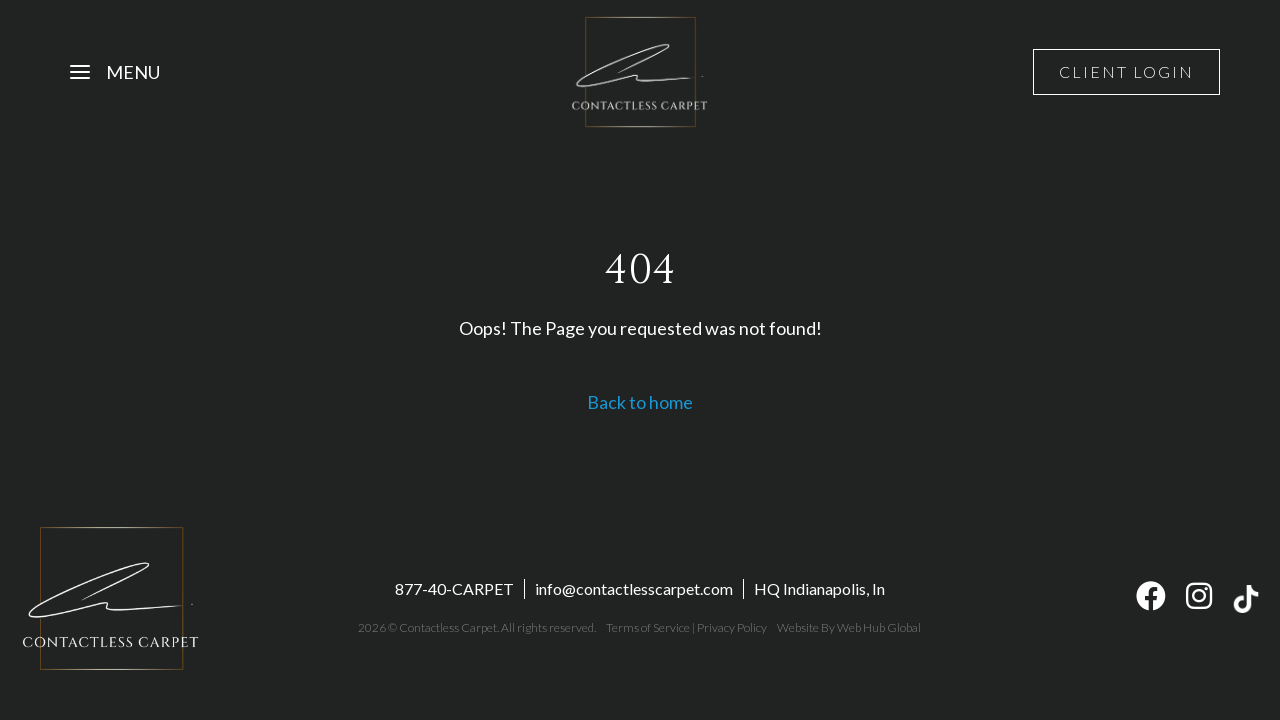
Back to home (640, 402)
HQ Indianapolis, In (819, 588)
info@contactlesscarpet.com (634, 588)
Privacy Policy (732, 627)
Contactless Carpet (448, 627)
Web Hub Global (879, 627)
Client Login (1126, 71)
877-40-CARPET (454, 588)
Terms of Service (648, 627)
